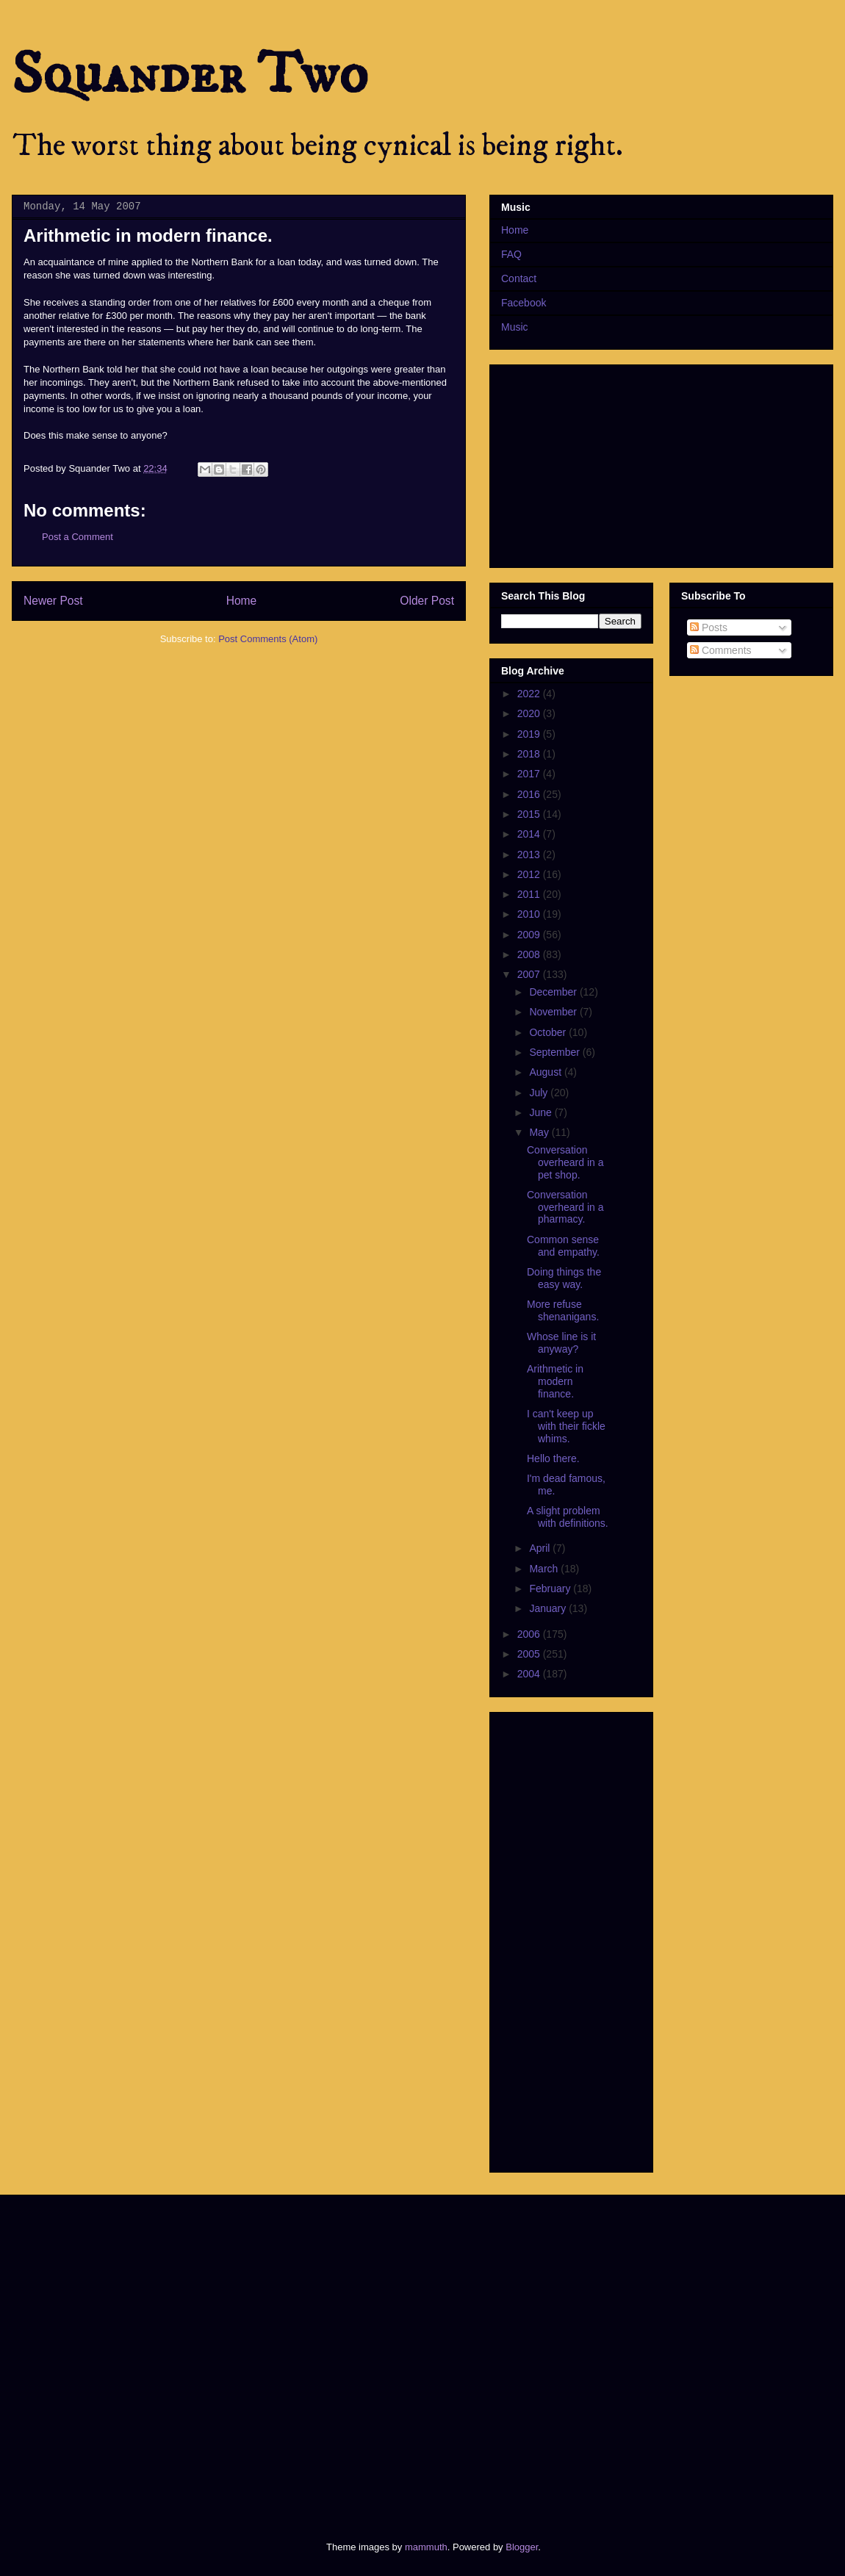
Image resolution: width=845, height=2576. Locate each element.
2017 (530, 774)
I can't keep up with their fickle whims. (566, 1426)
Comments (721, 650)
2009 (530, 934)
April (541, 1548)
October (549, 1032)
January (549, 1608)
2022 (530, 693)
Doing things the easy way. (564, 1278)
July (539, 1092)
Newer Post (53, 600)
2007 (530, 974)
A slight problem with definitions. (567, 1517)
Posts (708, 627)
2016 (530, 794)
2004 (530, 1674)
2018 (530, 754)
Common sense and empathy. (563, 1246)
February (551, 1588)
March (545, 1569)
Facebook (523, 303)
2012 (530, 874)
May (540, 1132)
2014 (530, 834)
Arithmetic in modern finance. (555, 1381)
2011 (530, 894)
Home (241, 600)
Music (514, 327)
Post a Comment (77, 536)
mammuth (426, 2546)
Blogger (522, 2546)
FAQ (511, 254)
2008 (530, 954)
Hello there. (553, 1458)
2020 (530, 713)
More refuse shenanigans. (563, 1310)
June (541, 1112)
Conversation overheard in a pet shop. (565, 1162)
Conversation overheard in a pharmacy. (565, 1207)
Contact (518, 278)
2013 (530, 854)
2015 (530, 814)
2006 (530, 1634)
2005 (530, 1654)
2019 (530, 734)
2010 (530, 914)
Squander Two (190, 75)
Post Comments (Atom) (267, 638)
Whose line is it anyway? (561, 1343)
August (546, 1072)
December (554, 992)
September (555, 1052)
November (554, 1012)
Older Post (427, 600)
